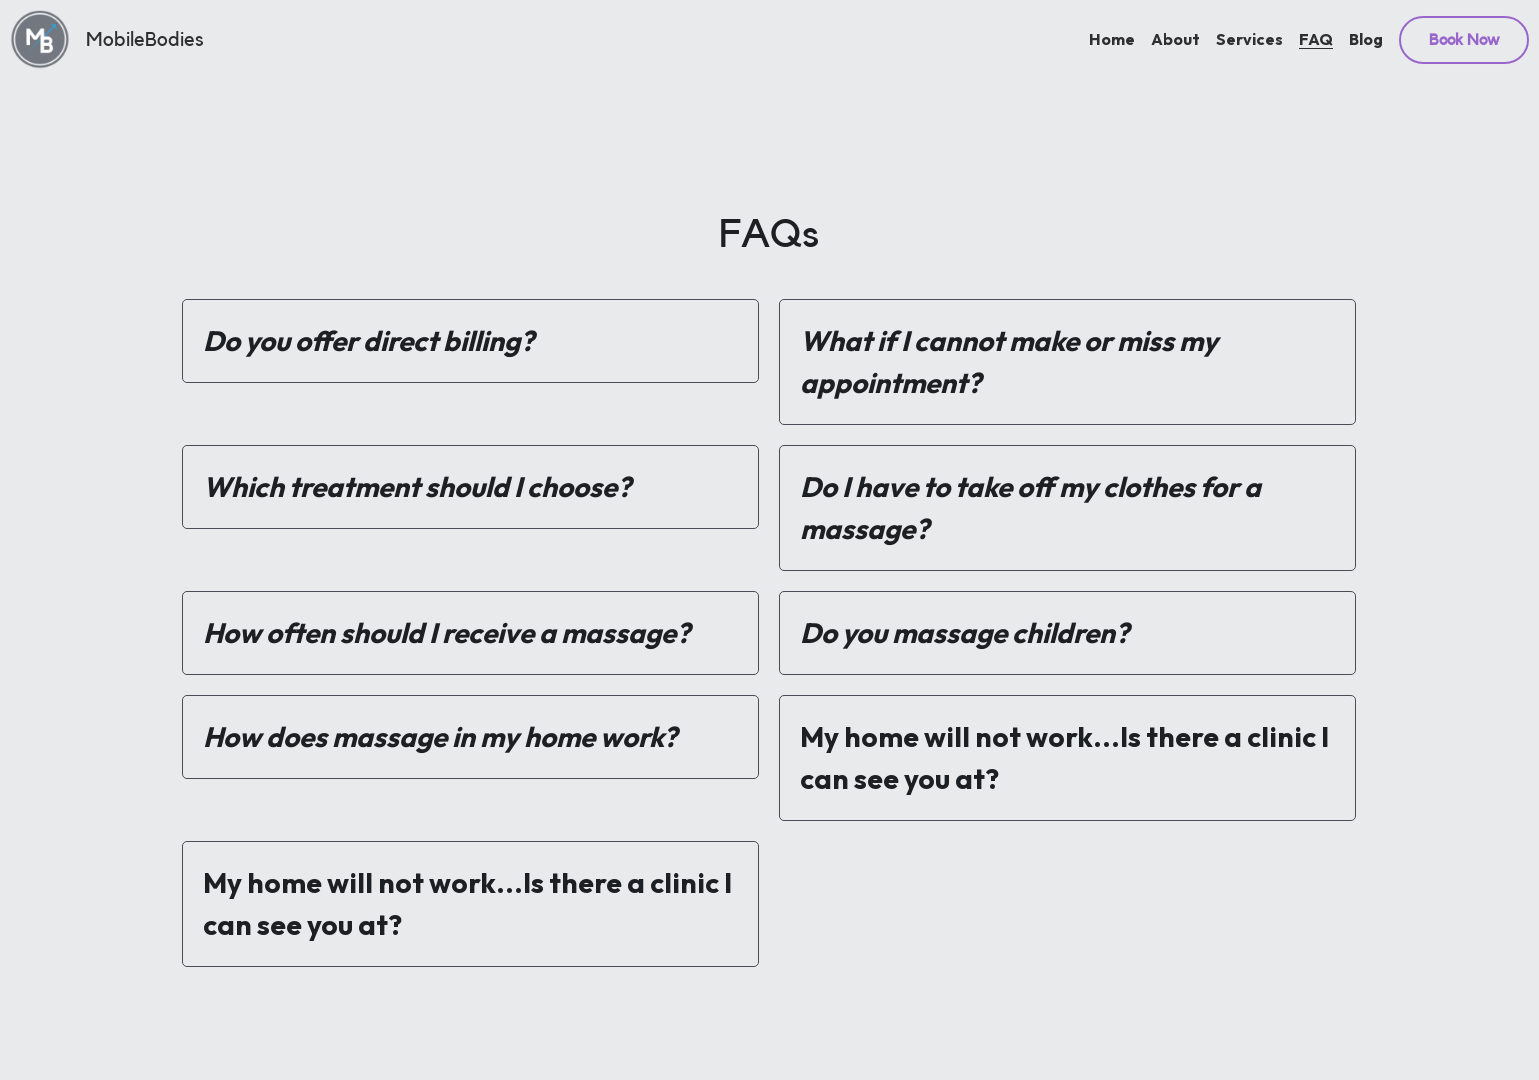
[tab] (470, 341)
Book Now (1464, 40)
